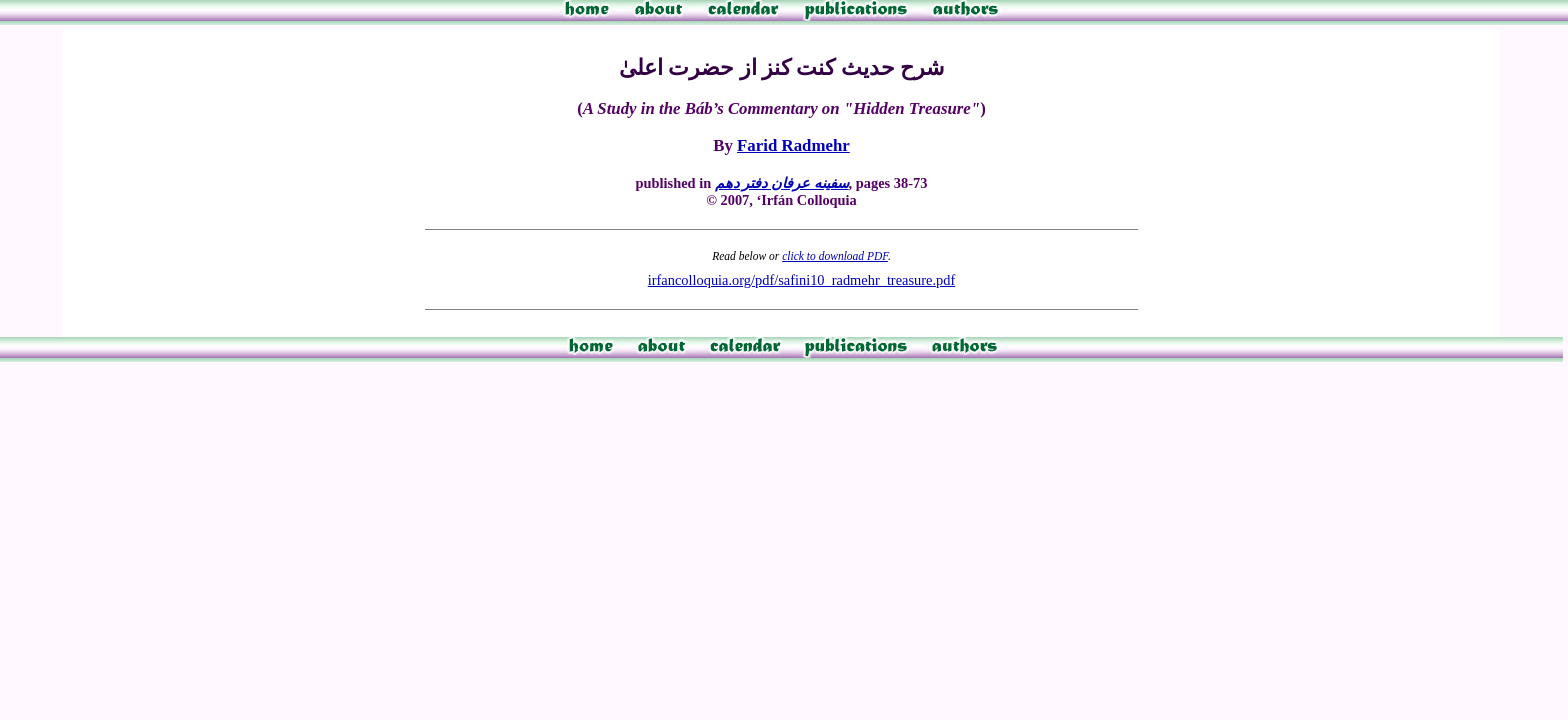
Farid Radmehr (793, 145)
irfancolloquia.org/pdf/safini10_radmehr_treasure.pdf (801, 280)
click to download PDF (835, 256)
